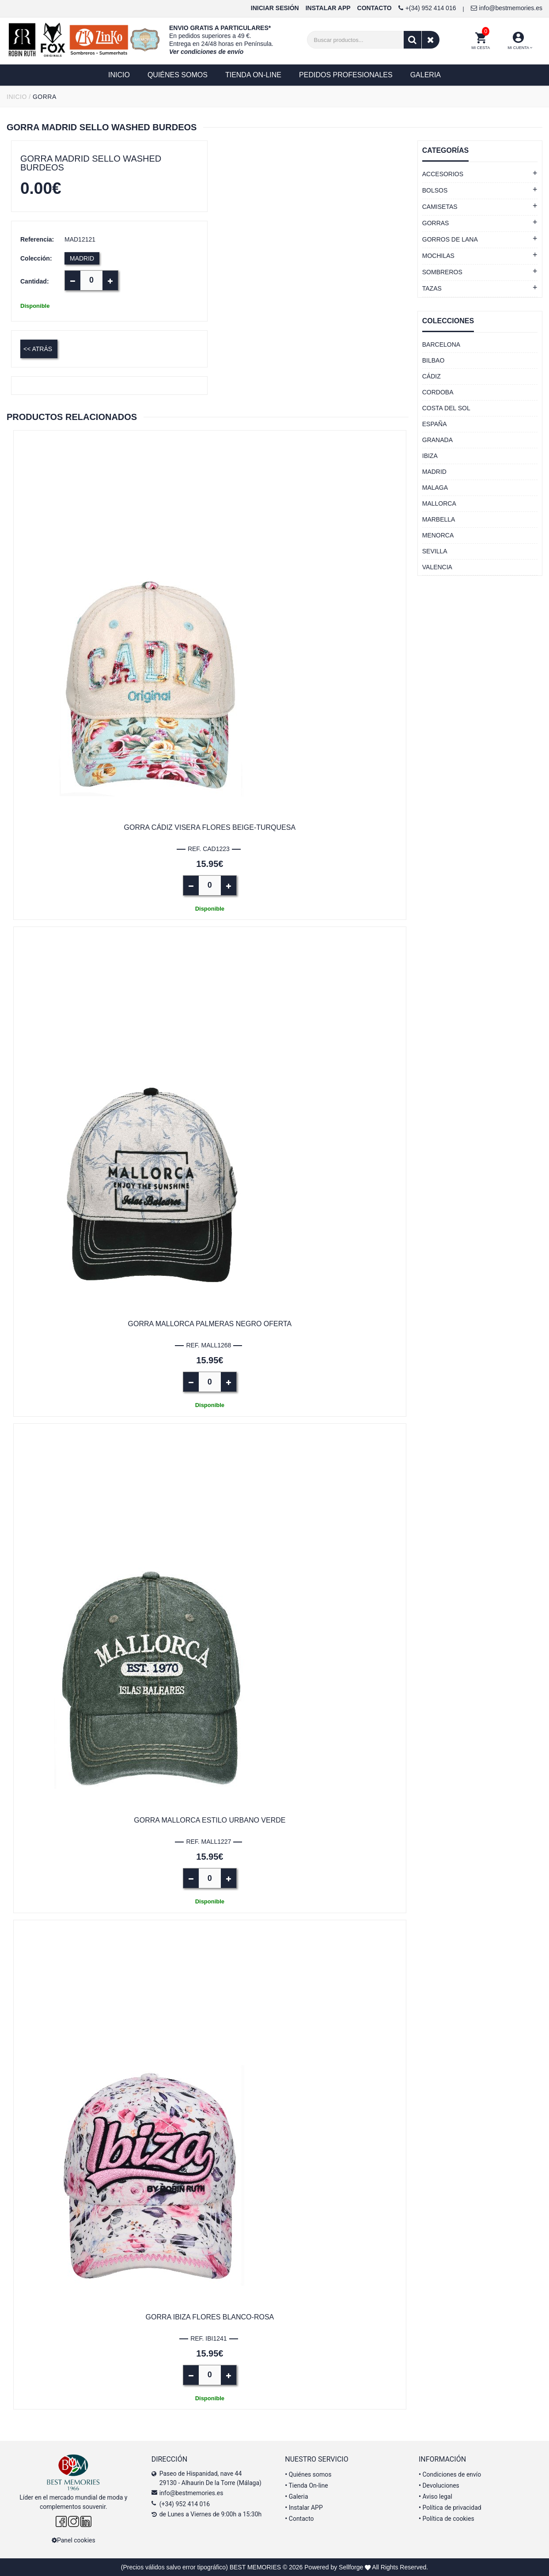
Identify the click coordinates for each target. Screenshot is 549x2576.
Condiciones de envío (450, 2474)
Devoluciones (439, 2485)
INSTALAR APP (328, 7)
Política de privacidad (450, 2507)
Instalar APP (304, 2507)
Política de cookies (446, 2518)
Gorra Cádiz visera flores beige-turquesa (210, 827)
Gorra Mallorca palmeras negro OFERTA (210, 1324)
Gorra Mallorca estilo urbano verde (209, 1820)
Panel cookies (73, 2540)
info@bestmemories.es (506, 7)
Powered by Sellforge (333, 2567)
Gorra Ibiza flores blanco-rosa (210, 2317)
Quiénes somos (308, 2474)
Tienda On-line (306, 2485)
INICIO (17, 96)
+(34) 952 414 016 (427, 7)
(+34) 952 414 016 (184, 2504)
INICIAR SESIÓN (275, 7)
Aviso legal (435, 2496)
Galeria (296, 2496)
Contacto (299, 2518)
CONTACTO (374, 7)
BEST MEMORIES (255, 2567)
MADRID (82, 258)
